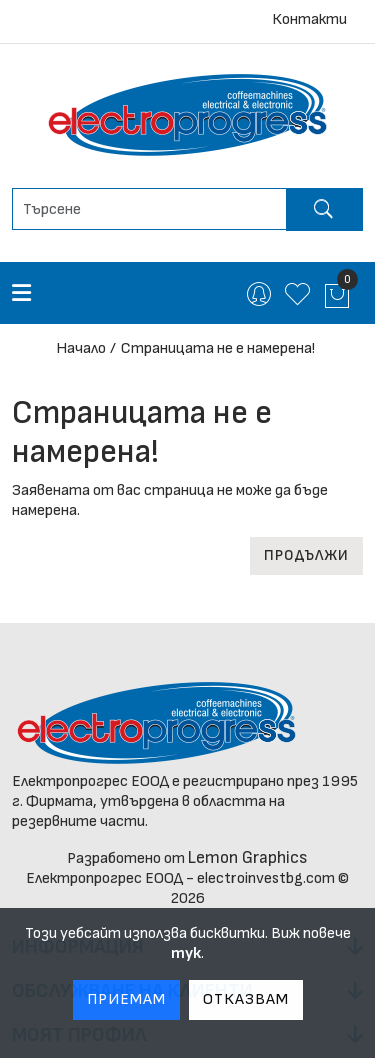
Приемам (126, 999)
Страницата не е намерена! (218, 348)
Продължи (306, 555)
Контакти (309, 19)
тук (186, 953)
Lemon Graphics (248, 857)
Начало (81, 348)
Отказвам (246, 999)
